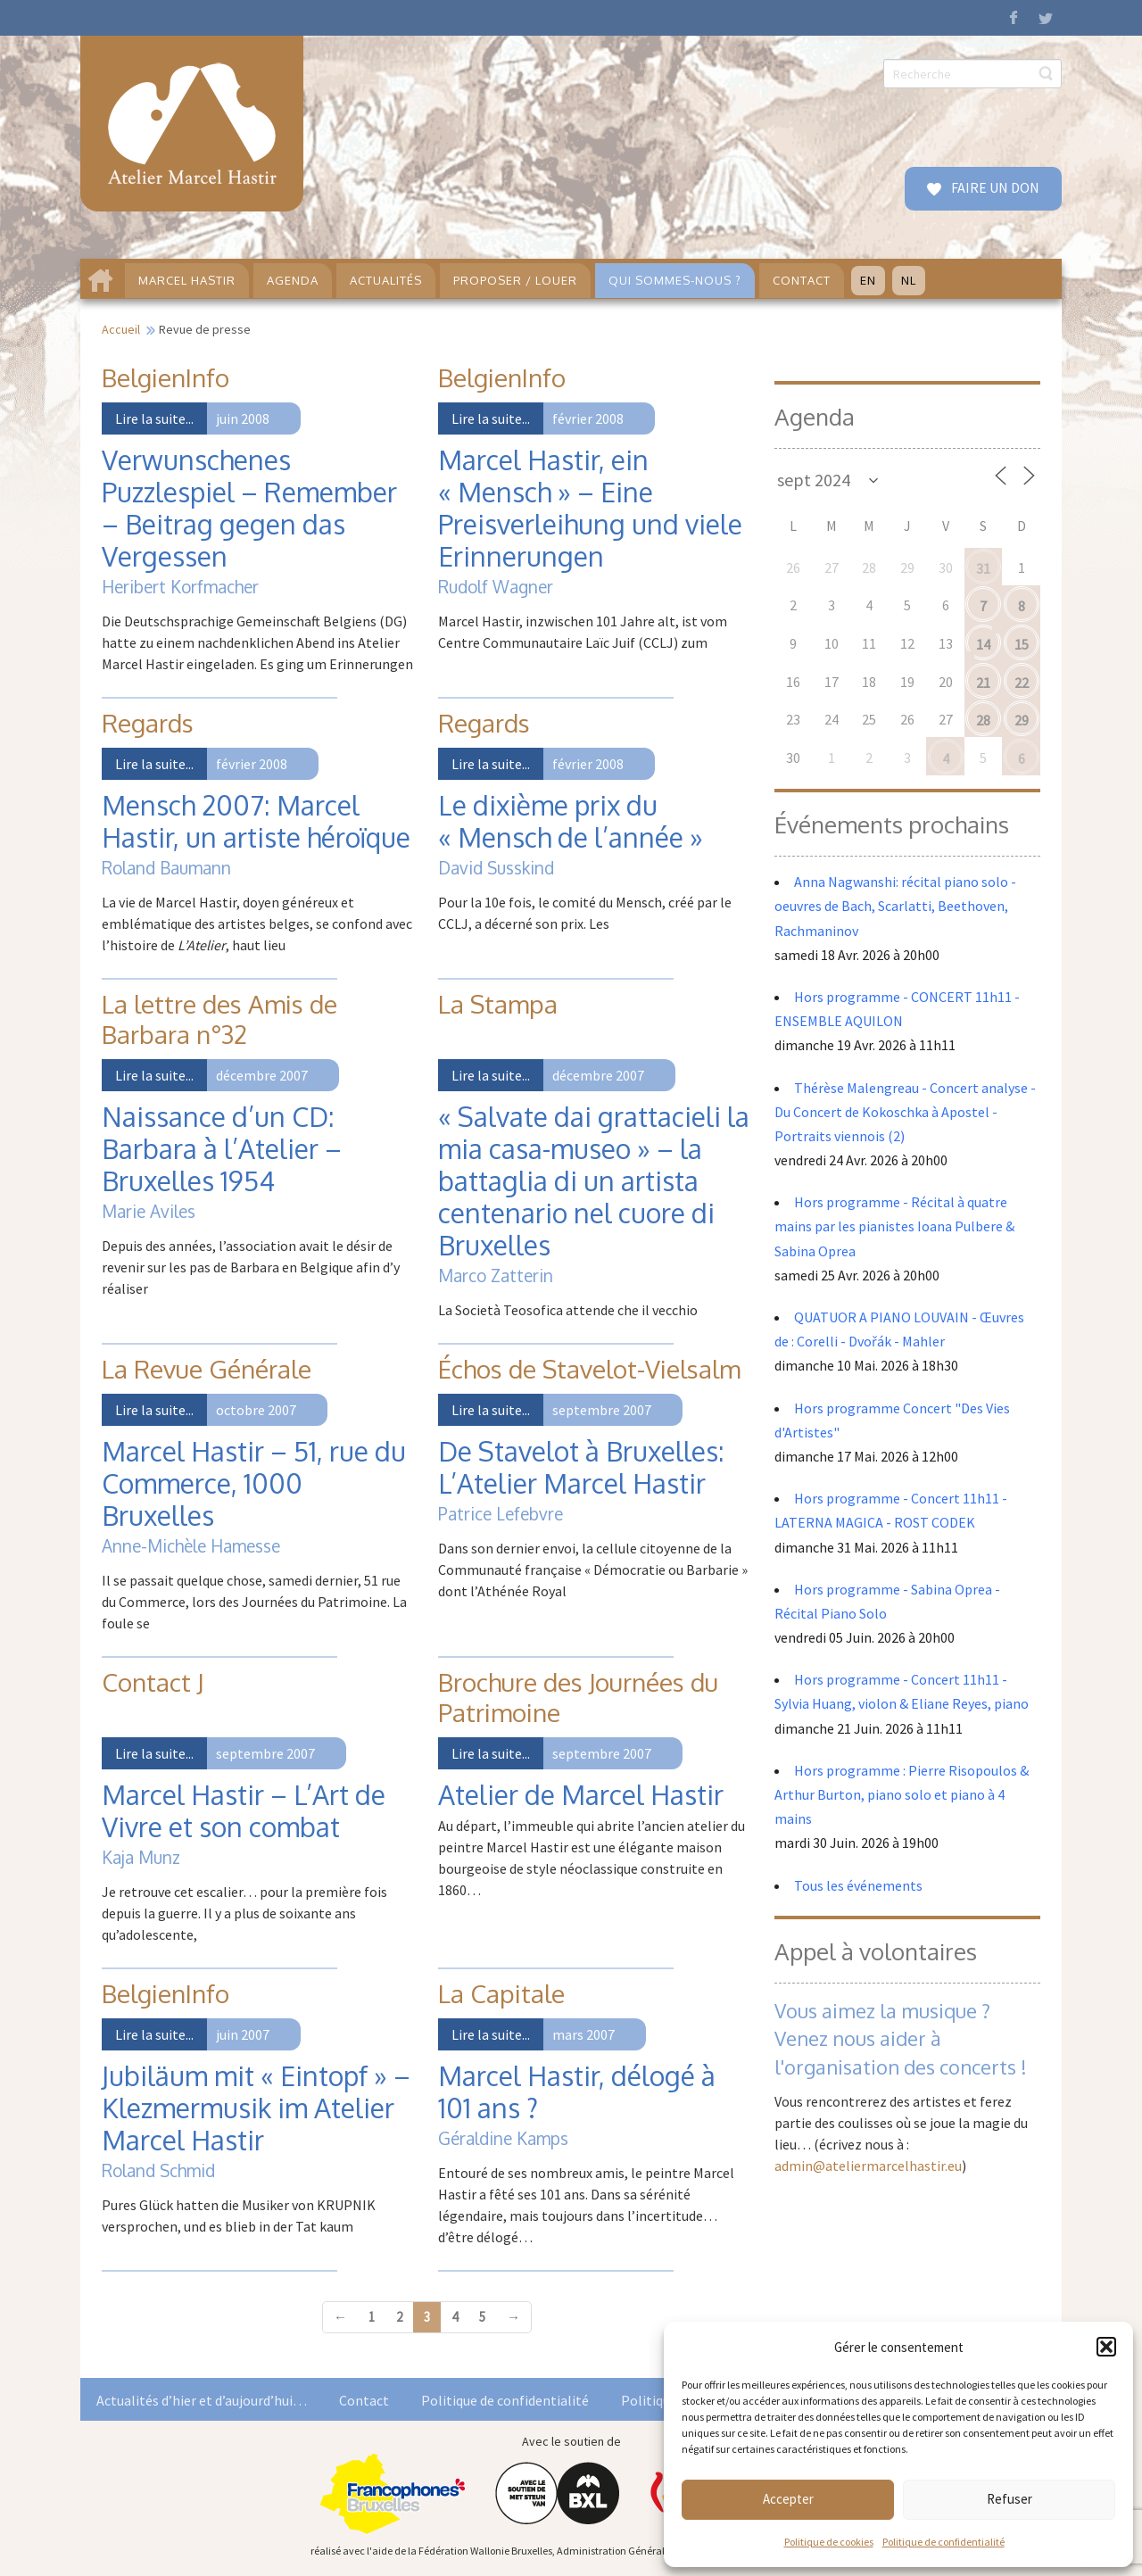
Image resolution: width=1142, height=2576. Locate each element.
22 (1021, 683)
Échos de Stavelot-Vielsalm (589, 1369)
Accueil (121, 329)
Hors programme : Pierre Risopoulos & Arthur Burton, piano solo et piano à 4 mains (901, 1794)
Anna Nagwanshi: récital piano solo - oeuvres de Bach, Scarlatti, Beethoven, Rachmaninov (895, 906)
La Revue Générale (206, 1369)
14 (983, 644)
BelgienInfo (165, 377)
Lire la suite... (154, 418)
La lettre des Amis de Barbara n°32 (219, 1019)
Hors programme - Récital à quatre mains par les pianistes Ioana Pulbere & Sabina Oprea (894, 1226)
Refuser (1009, 2498)
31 (983, 568)
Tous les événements (858, 1885)
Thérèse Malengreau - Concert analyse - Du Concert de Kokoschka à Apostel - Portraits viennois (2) (905, 1112)
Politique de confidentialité (943, 2541)
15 (1021, 644)
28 (983, 720)
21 (983, 683)
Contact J (152, 1682)
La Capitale (501, 1993)
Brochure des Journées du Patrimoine (578, 1697)
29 (1021, 720)
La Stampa (498, 1004)
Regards (148, 723)
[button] (1106, 2347)
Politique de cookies (828, 2541)
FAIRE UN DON (993, 187)
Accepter (788, 2498)
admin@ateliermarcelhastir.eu (868, 2165)
